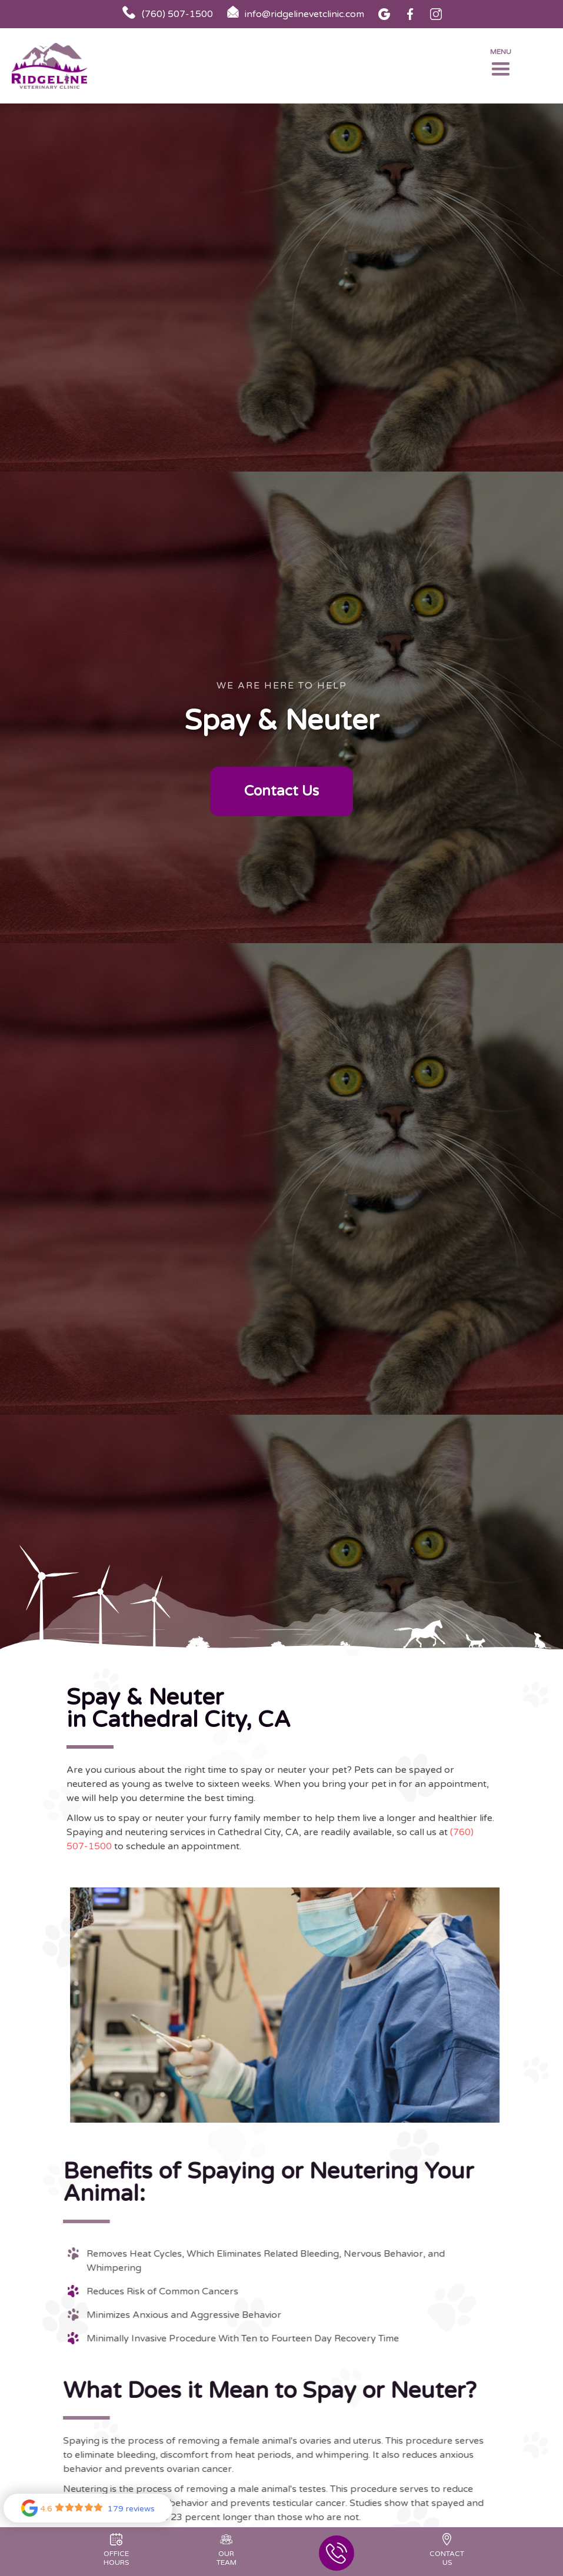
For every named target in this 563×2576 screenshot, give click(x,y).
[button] (500, 66)
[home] (59, 66)
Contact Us (281, 791)
